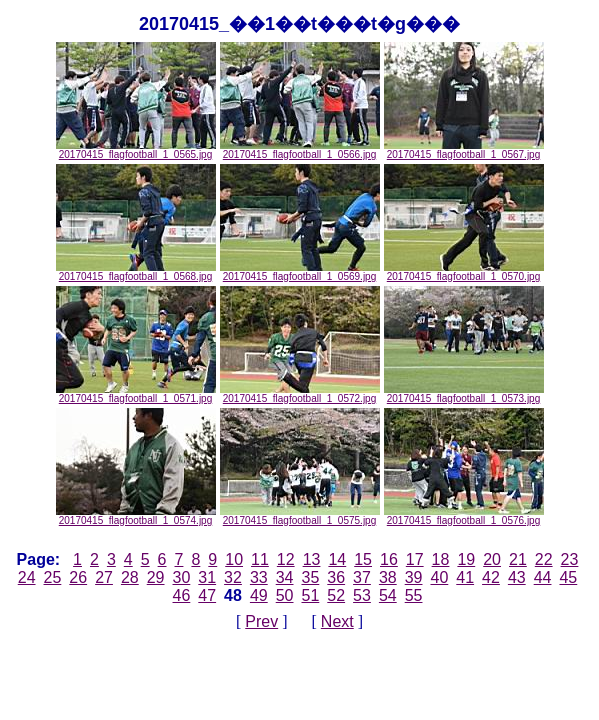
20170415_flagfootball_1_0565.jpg (136, 150)
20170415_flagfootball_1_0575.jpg (300, 516)
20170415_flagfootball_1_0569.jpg (300, 272)
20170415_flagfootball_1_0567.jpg (464, 150)
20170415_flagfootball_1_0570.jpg (464, 272)
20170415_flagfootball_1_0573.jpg (464, 394)
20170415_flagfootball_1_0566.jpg (300, 150)
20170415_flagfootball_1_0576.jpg (464, 516)
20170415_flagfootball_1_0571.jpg (136, 394)
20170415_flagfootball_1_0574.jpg (136, 516)
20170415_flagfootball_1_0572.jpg (300, 394)
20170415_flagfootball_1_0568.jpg (136, 272)
